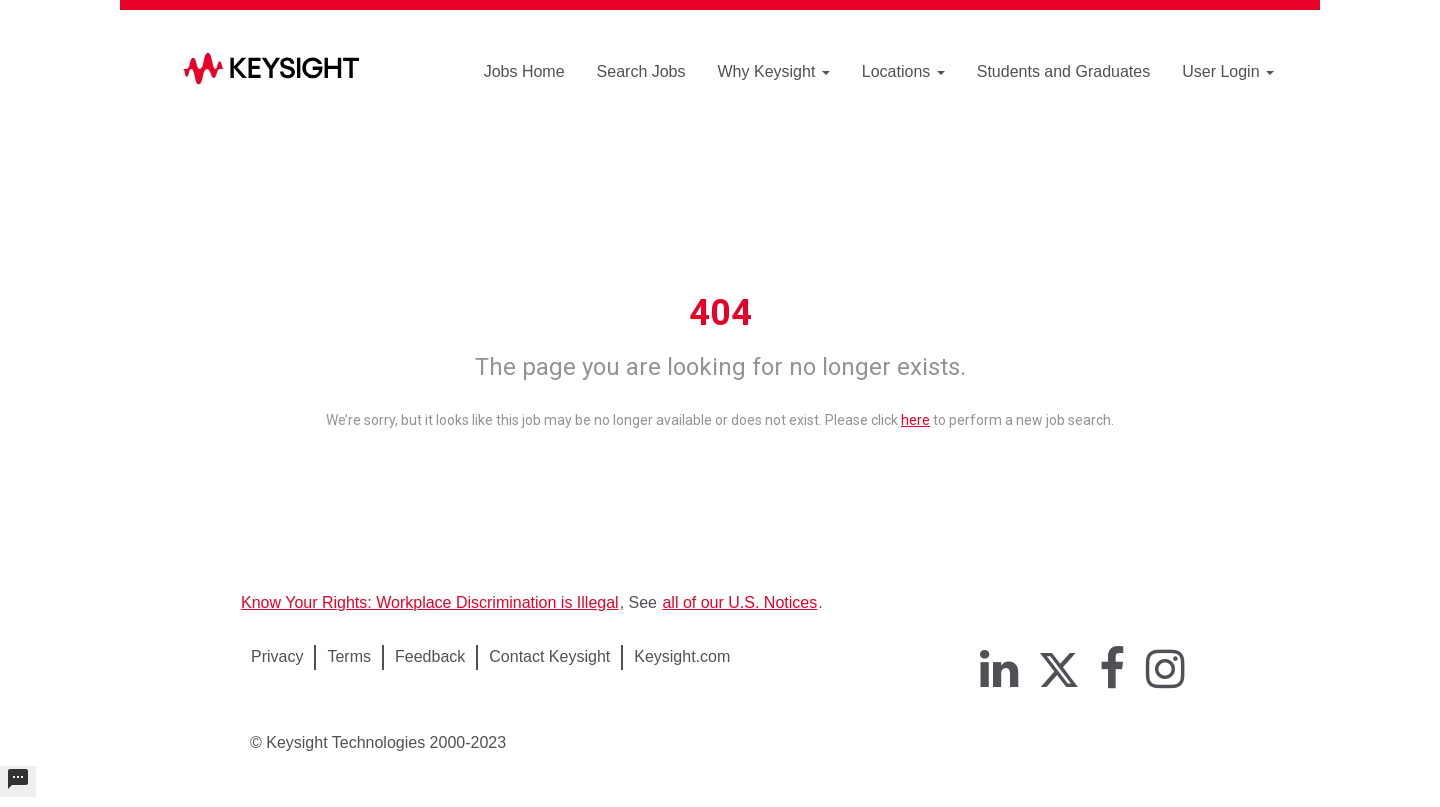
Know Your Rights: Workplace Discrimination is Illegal (430, 602)
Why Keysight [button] (774, 71)
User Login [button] (1228, 71)
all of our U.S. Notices (739, 602)
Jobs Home (524, 71)
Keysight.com (682, 656)
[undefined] (18, 781)
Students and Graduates (1063, 71)
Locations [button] (903, 71)
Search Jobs (641, 71)
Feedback (430, 656)
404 (720, 313)
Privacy (277, 656)
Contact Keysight (549, 656)
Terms (349, 656)
